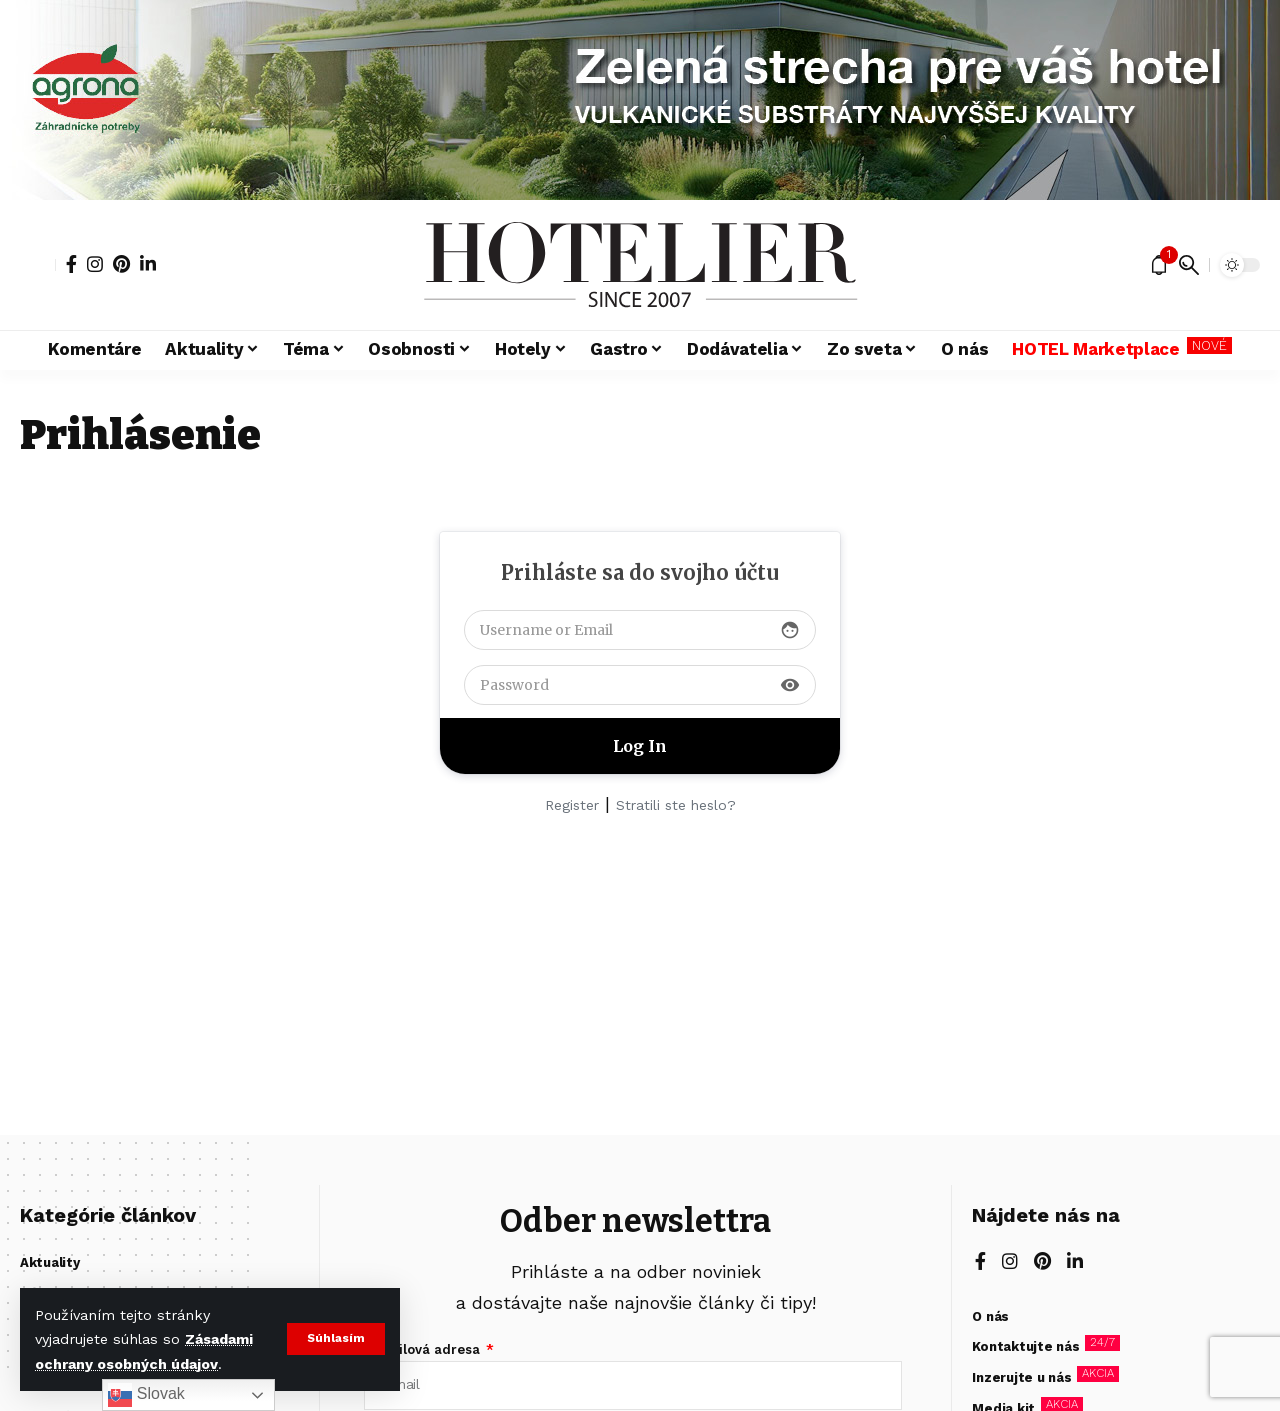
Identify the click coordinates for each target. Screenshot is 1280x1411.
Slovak (146, 1395)
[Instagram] (95, 264)
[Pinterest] (121, 264)
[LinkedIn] (148, 264)
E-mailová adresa (424, 1349)
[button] (335, 1339)
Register (572, 805)
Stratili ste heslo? (676, 805)
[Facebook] (71, 264)
